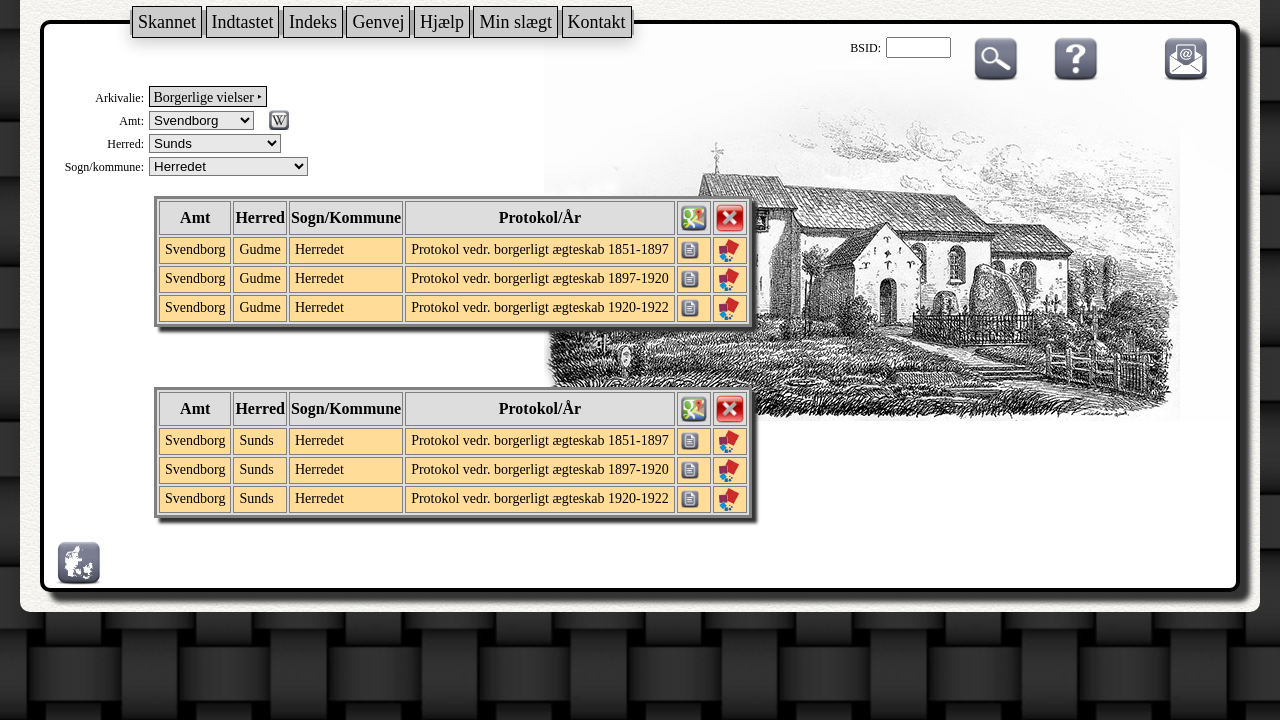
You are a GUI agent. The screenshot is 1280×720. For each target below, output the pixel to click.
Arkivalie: (119, 98)
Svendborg (195, 249)
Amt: (131, 121)
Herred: (125, 144)
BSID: (865, 48)
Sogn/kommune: (104, 167)
